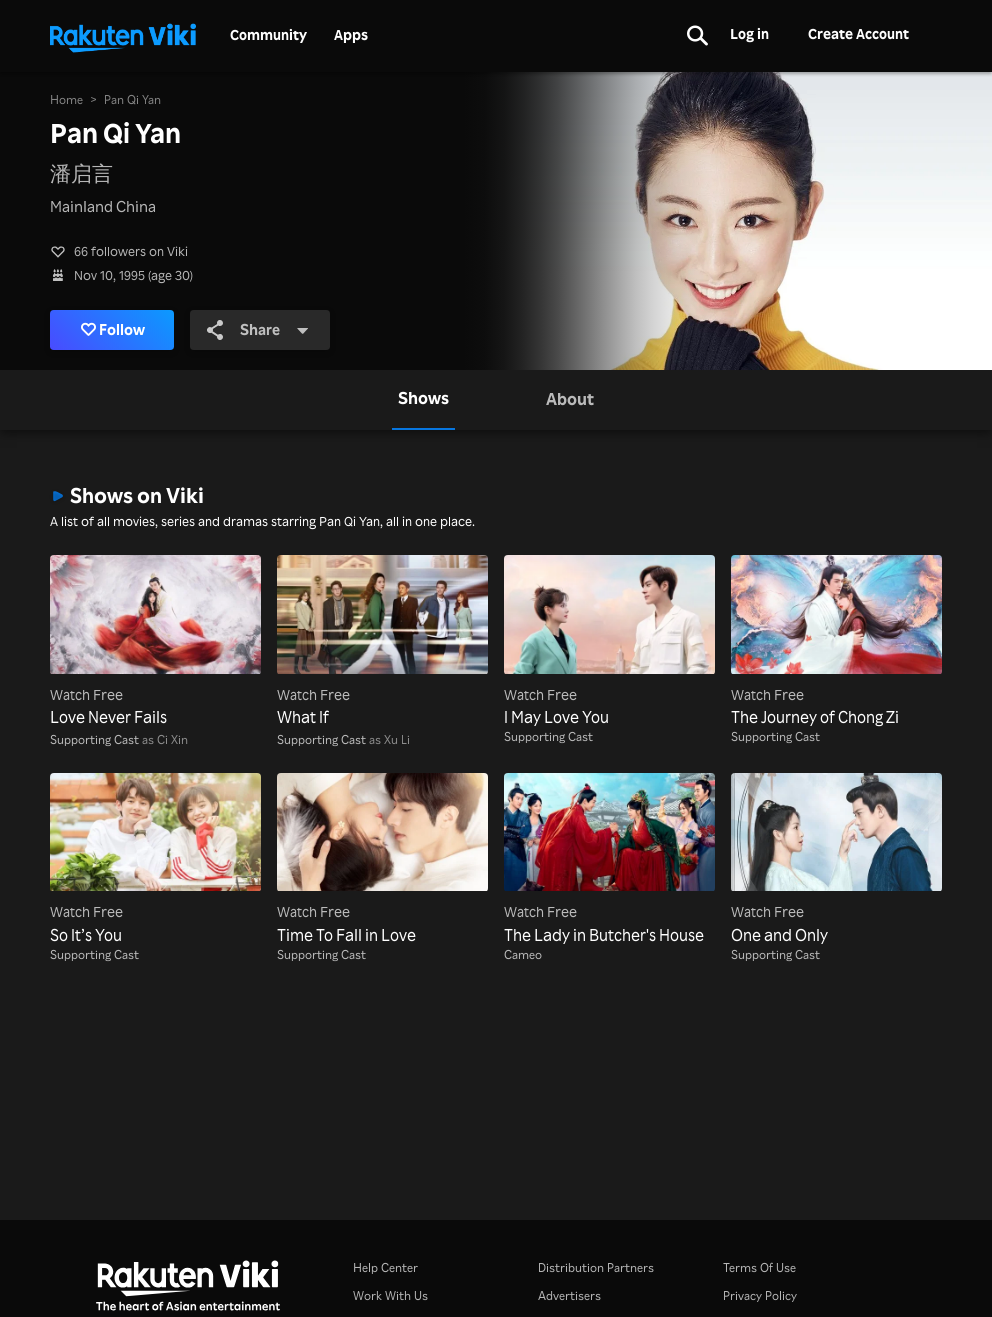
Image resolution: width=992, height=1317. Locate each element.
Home (66, 99)
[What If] (382, 642)
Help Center (385, 1267)
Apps (351, 35)
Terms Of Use (759, 1267)
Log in (749, 33)
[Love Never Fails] (155, 642)
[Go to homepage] (123, 36)
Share (258, 330)
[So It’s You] (155, 860)
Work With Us (390, 1295)
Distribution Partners (596, 1267)
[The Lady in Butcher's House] (609, 860)
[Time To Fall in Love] (382, 860)
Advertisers (569, 1295)
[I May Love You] (609, 642)
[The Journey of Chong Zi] (836, 642)
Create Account (858, 33)
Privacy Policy (760, 1295)
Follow (113, 330)
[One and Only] (836, 860)
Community (268, 35)
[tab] (423, 400)
